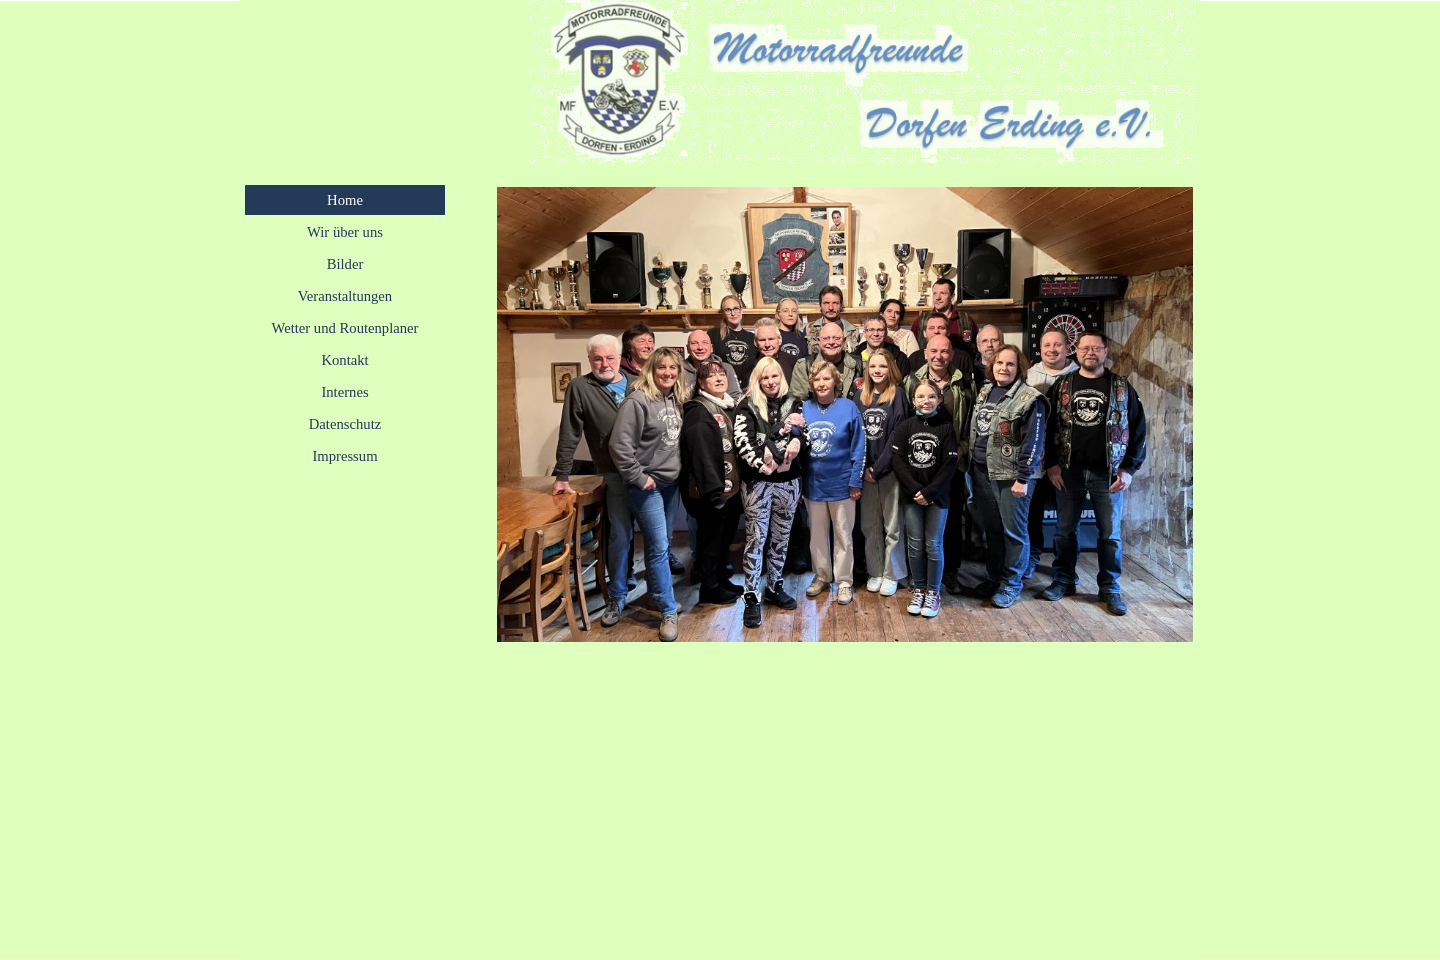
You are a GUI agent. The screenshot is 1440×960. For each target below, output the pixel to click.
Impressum (344, 456)
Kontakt (344, 360)
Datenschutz (345, 424)
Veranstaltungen (345, 296)
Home (345, 200)
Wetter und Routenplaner (345, 328)
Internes (344, 392)
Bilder (345, 264)
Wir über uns (345, 232)
